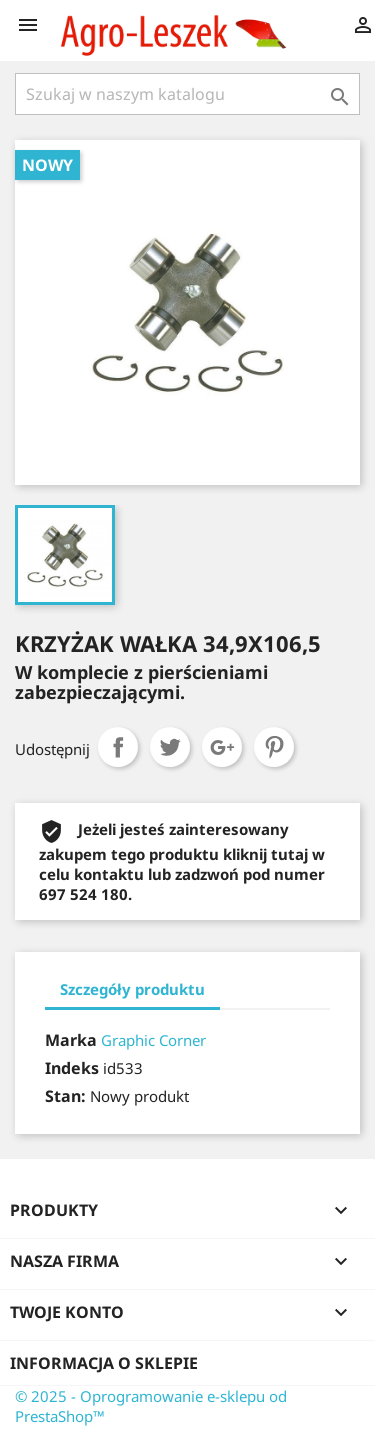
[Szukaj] (187, 94)
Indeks (72, 1068)
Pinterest (274, 747)
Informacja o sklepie (104, 1363)
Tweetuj (170, 747)
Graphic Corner (153, 1040)
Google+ (222, 747)
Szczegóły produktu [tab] (132, 989)
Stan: (65, 1096)
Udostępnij (118, 747)
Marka (71, 1040)
